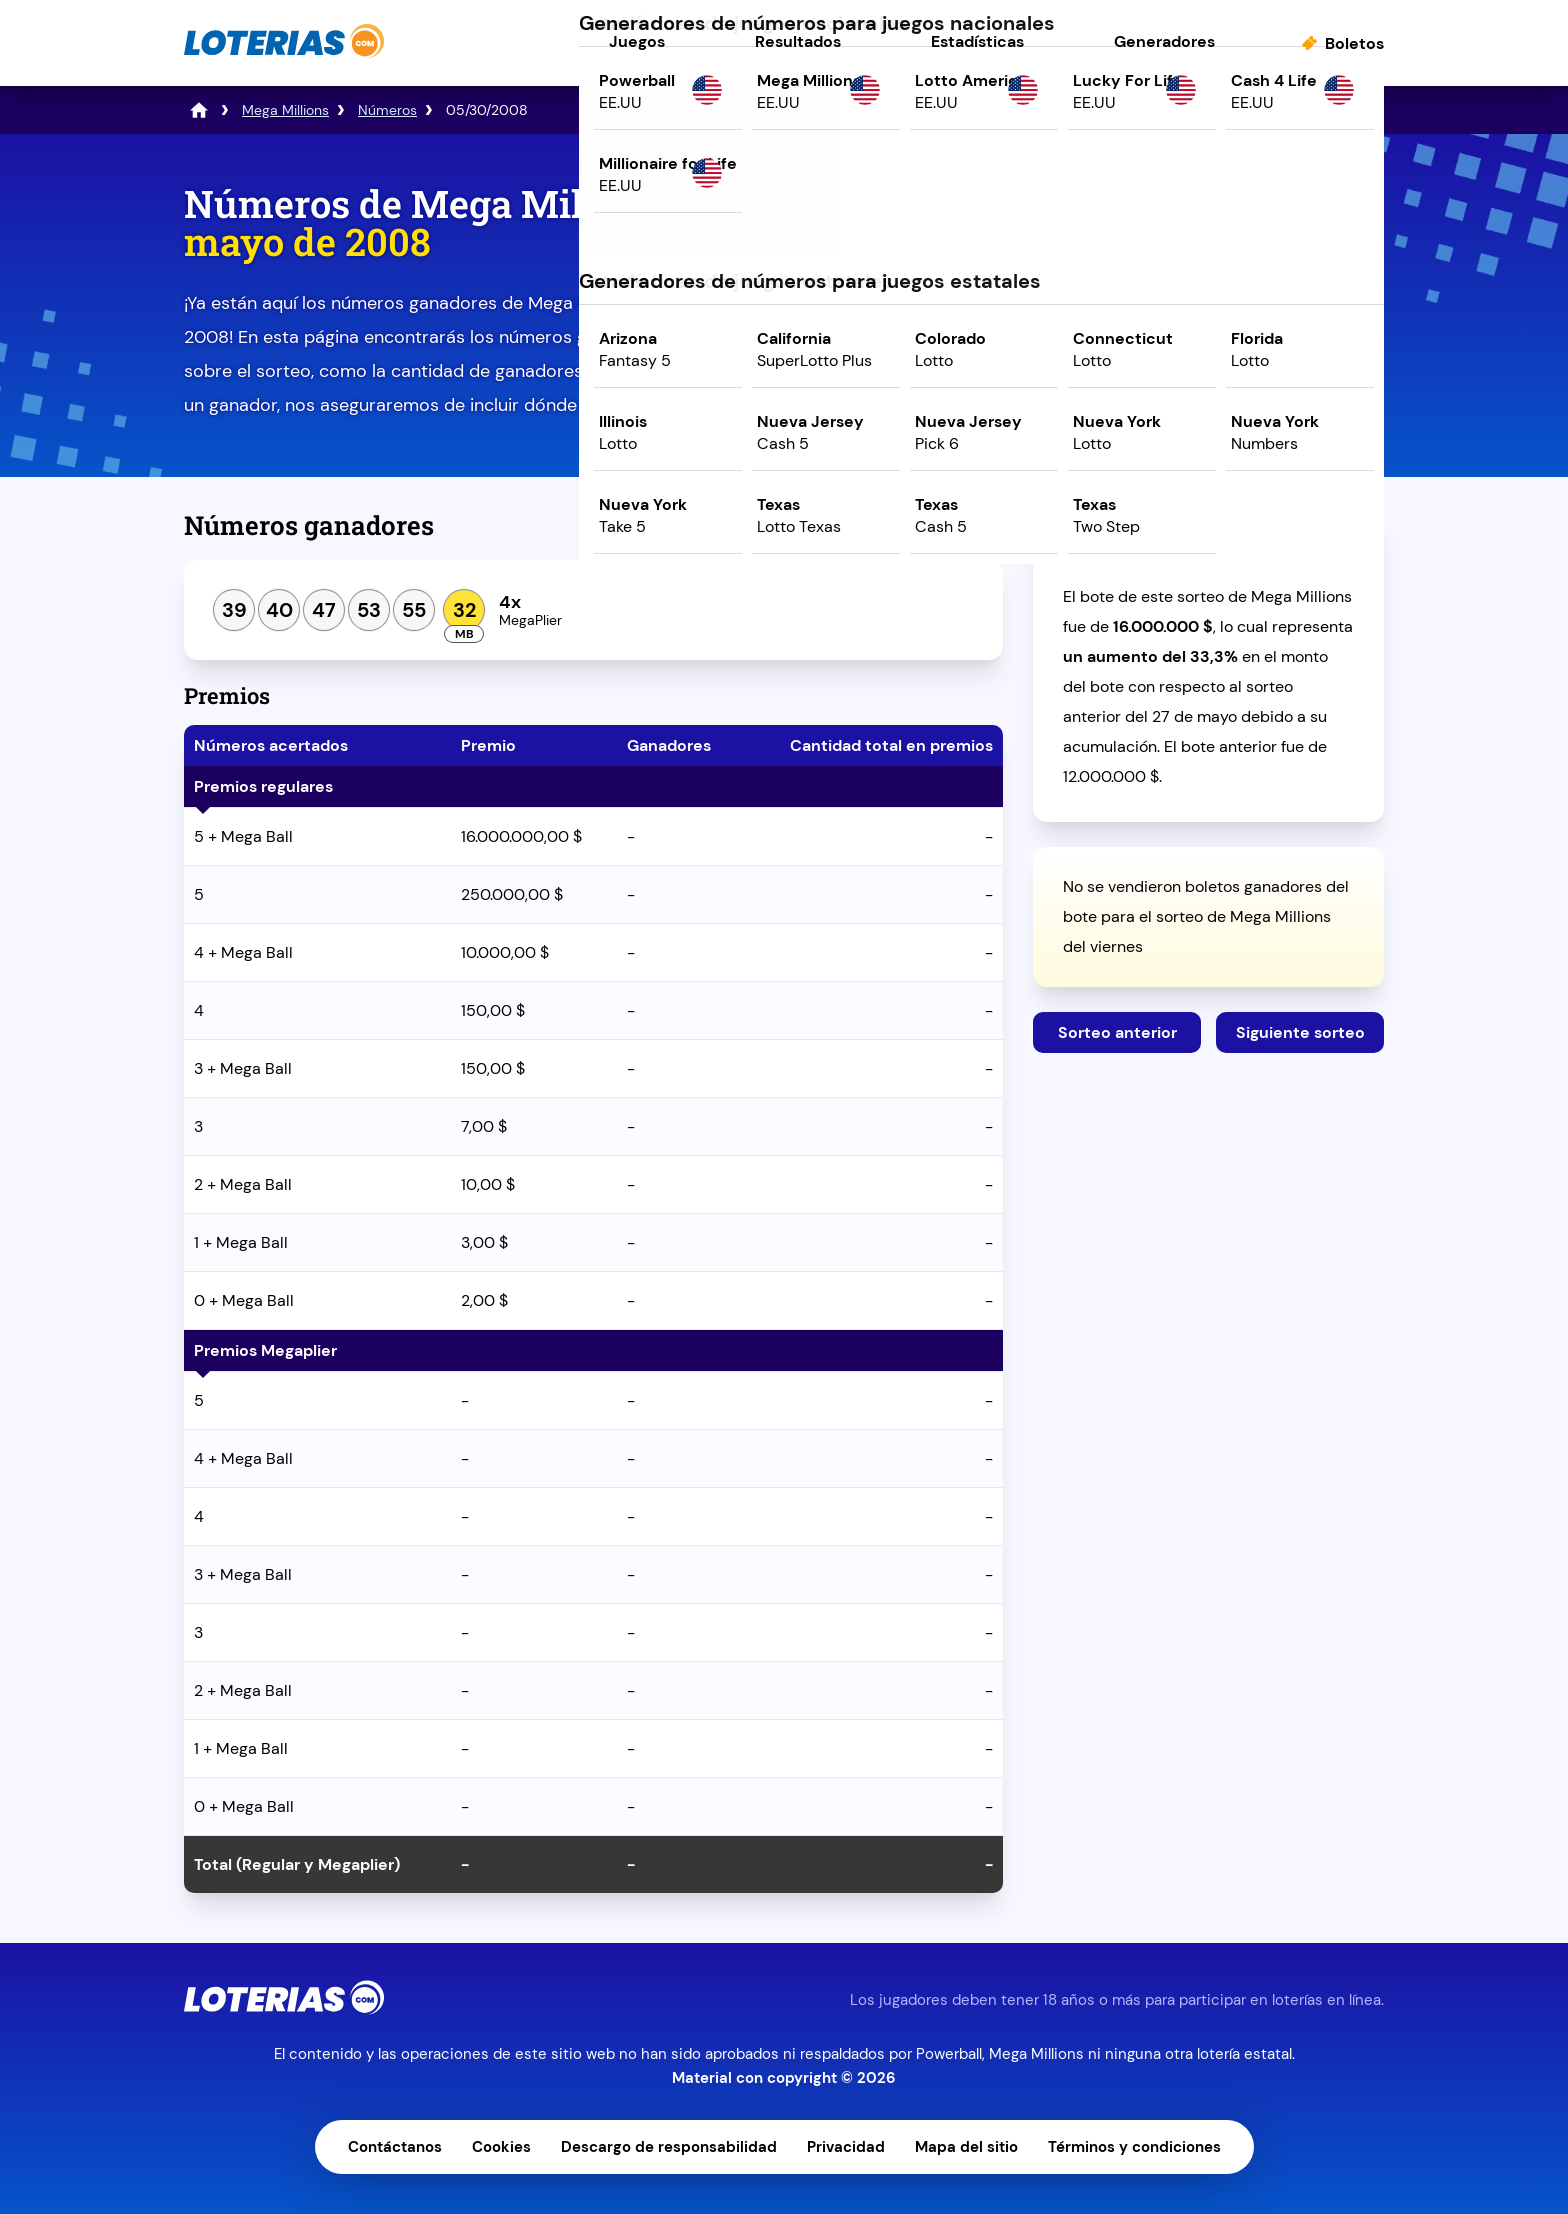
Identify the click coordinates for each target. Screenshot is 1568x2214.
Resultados (798, 41)
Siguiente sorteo (1300, 1032)
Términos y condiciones (1134, 2147)
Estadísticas (977, 41)
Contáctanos (395, 2147)
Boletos (1354, 43)
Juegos (637, 41)
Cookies (501, 2147)
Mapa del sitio (966, 2147)
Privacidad (846, 2147)
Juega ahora (1208, 356)
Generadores (1164, 41)
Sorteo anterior (1117, 1032)
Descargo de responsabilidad (669, 2147)
